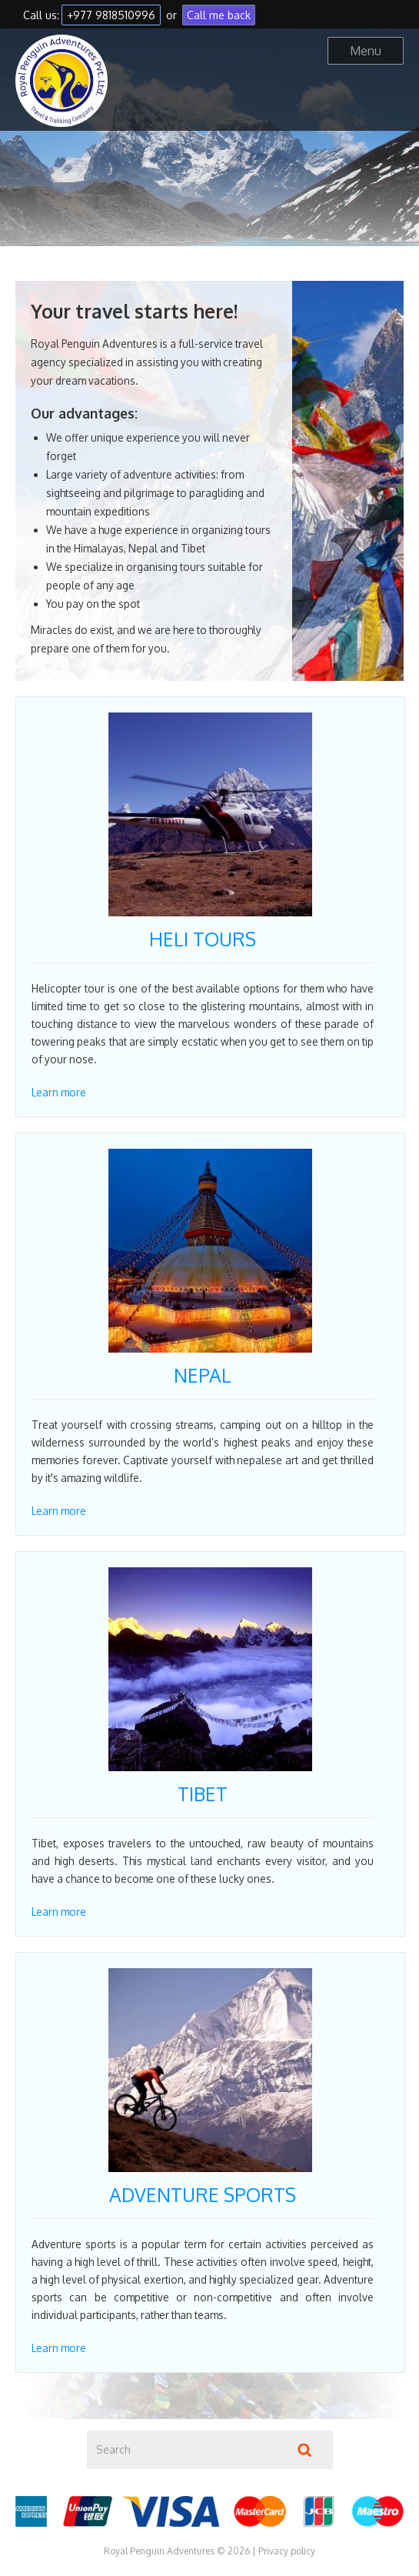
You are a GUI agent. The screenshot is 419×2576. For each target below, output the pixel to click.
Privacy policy (286, 2551)
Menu (365, 50)
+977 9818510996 (111, 15)
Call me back (219, 15)
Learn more (59, 1092)
